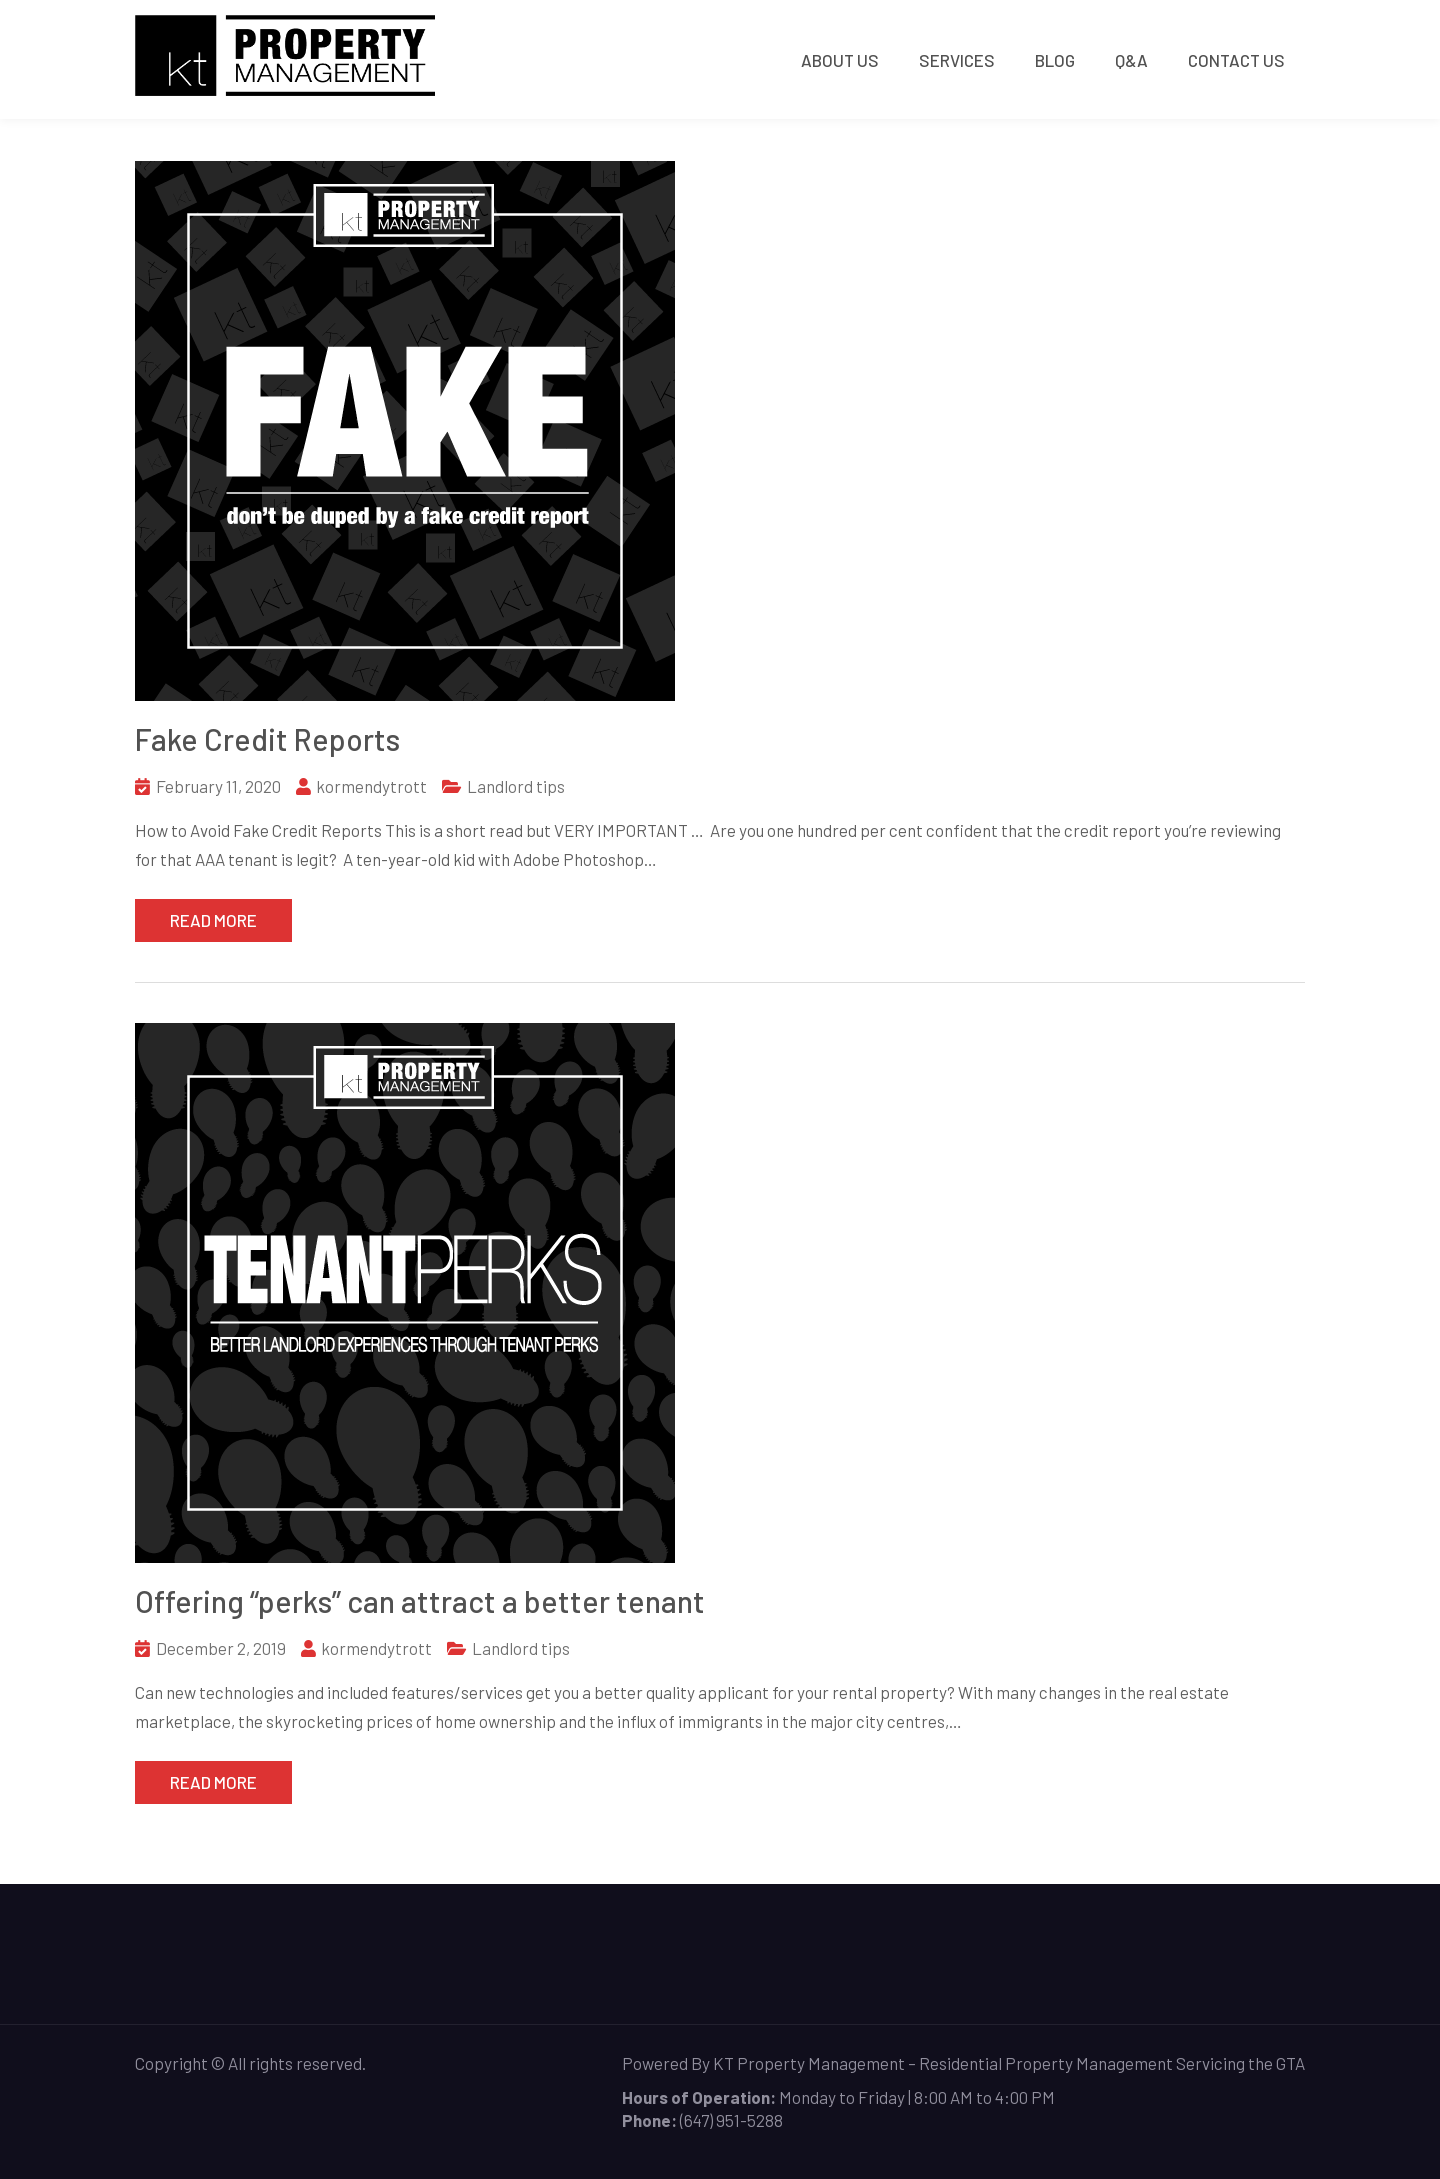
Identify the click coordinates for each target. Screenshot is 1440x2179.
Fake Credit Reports (267, 739)
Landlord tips (516, 786)
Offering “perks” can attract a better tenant (420, 1601)
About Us (840, 60)
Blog (1055, 60)
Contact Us (1236, 60)
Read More (213, 920)
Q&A (1131, 60)
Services (957, 60)
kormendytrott (371, 786)
